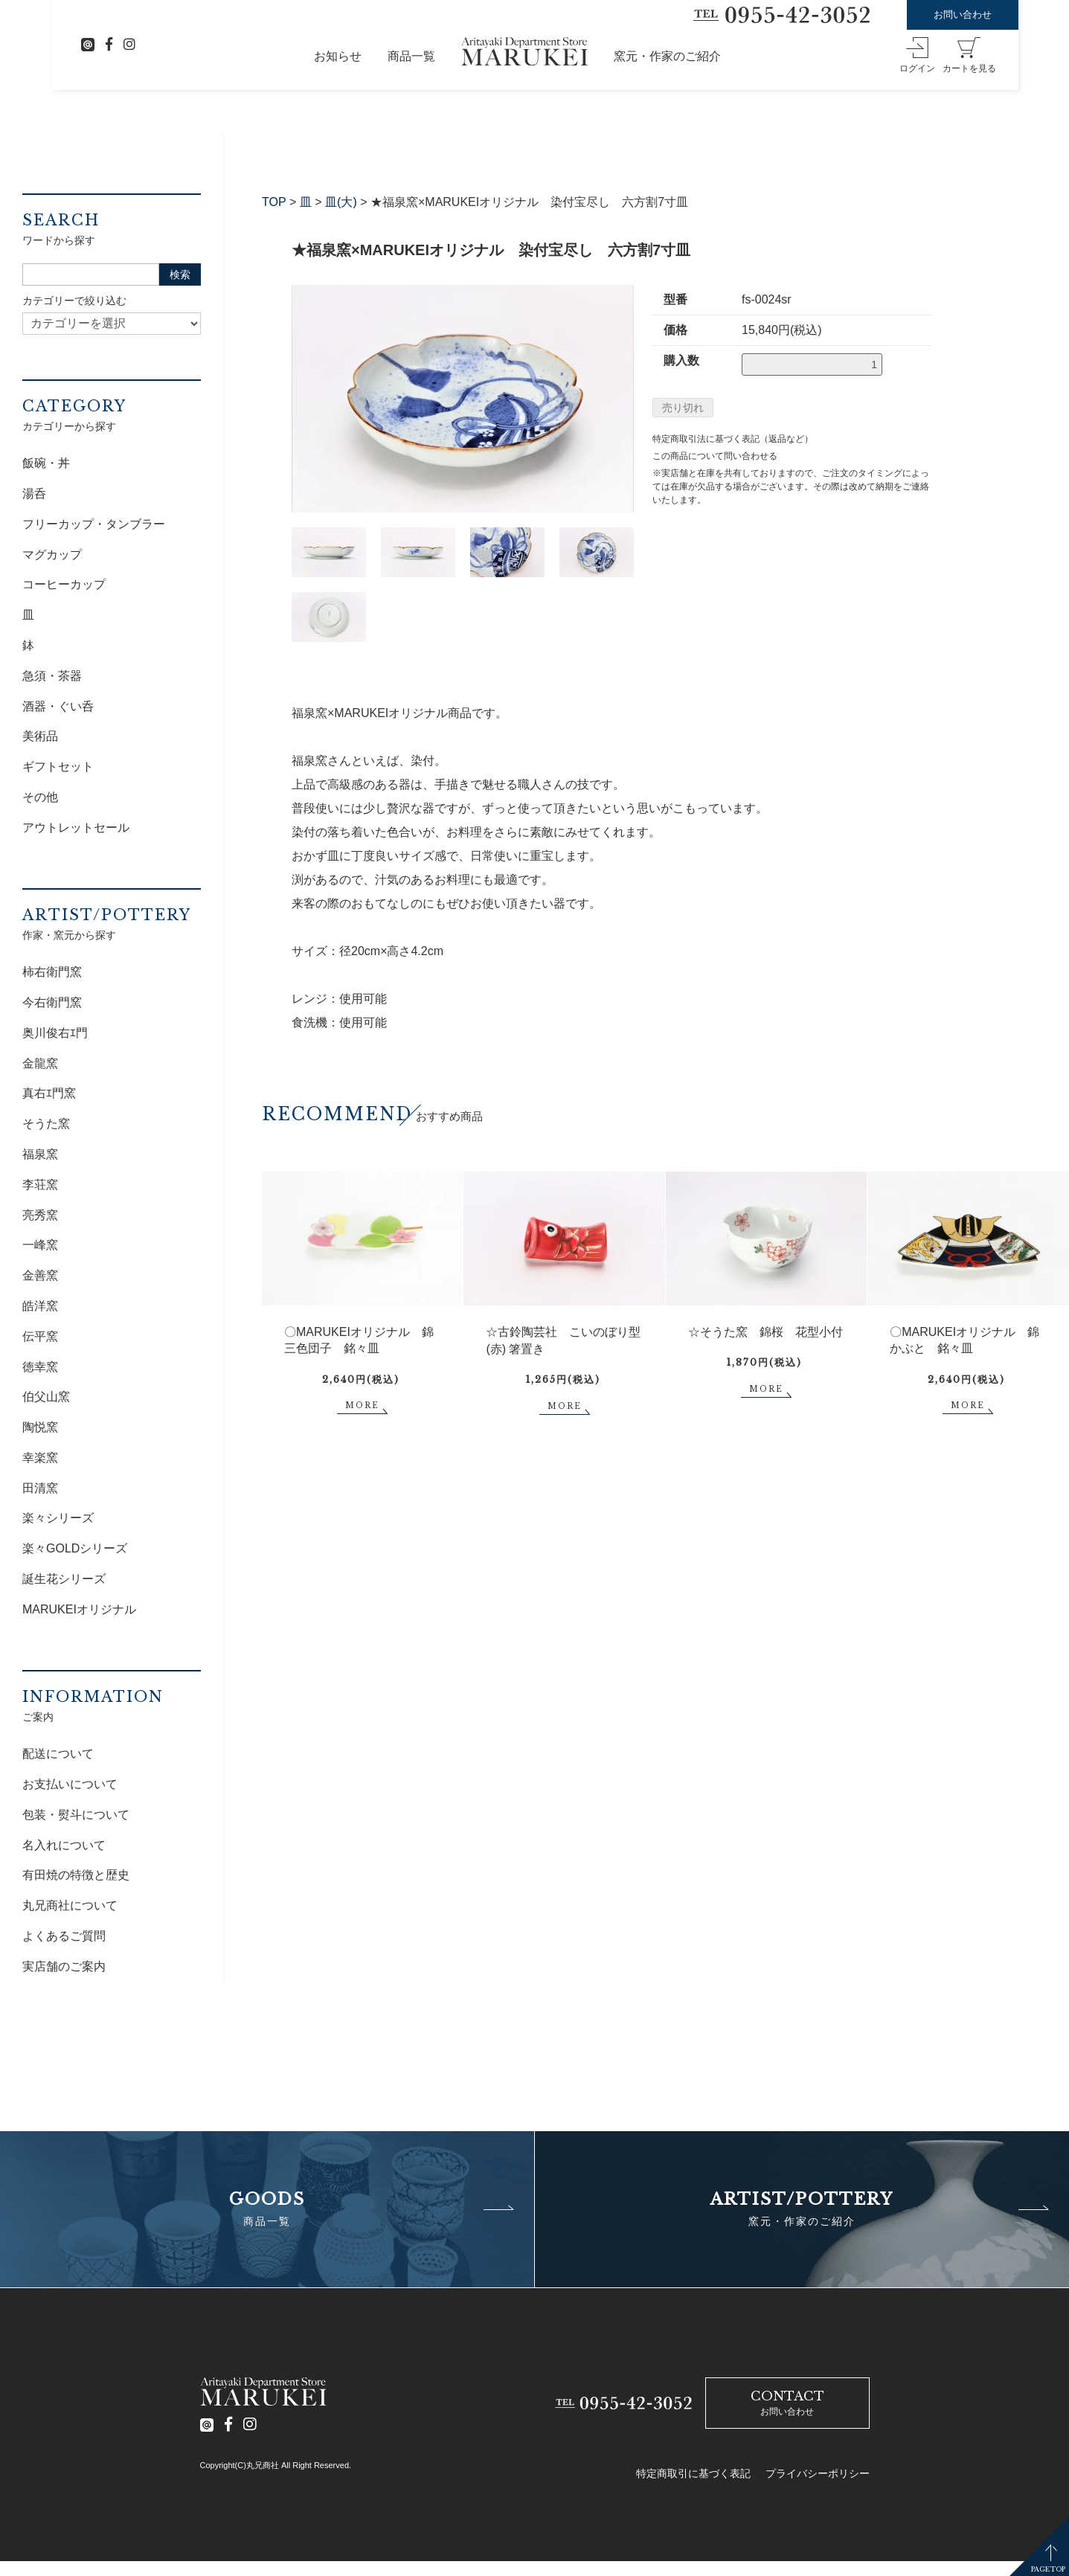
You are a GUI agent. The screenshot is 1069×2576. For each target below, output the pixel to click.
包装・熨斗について (75, 1814)
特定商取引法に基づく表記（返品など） (732, 439)
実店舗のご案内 (64, 1966)
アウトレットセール (75, 827)
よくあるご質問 (64, 1936)
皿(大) (341, 202)
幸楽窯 (40, 1457)
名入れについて (64, 1845)
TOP (274, 202)
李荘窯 (40, 1184)
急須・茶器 (52, 675)
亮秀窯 (40, 1215)
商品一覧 (411, 56)
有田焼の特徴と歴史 (75, 1875)
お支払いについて (70, 1784)
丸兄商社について (70, 1905)
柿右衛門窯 (52, 972)
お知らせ (338, 56)
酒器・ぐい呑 (58, 706)
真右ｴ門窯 (49, 1093)
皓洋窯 (40, 1306)
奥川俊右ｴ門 (55, 1033)
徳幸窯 (40, 1367)
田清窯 (40, 1488)
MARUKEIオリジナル (79, 1609)
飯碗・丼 (46, 463)
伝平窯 (40, 1336)
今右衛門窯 (52, 1002)
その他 (40, 797)
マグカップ (52, 554)
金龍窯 (40, 1063)
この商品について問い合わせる (714, 456)
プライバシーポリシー (817, 2473)
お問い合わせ (963, 14)
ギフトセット (58, 766)
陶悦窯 (40, 1427)
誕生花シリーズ (64, 1579)
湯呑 (34, 493)
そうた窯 (46, 1123)
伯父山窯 (46, 1396)
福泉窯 (40, 1154)
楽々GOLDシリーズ (74, 1548)
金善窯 (40, 1275)
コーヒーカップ (64, 584)
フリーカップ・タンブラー (93, 524)
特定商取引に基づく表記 (693, 2473)
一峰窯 (40, 1245)
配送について (58, 1753)
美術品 (40, 736)
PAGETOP (1048, 2569)
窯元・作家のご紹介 (667, 56)
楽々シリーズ (58, 1518)
